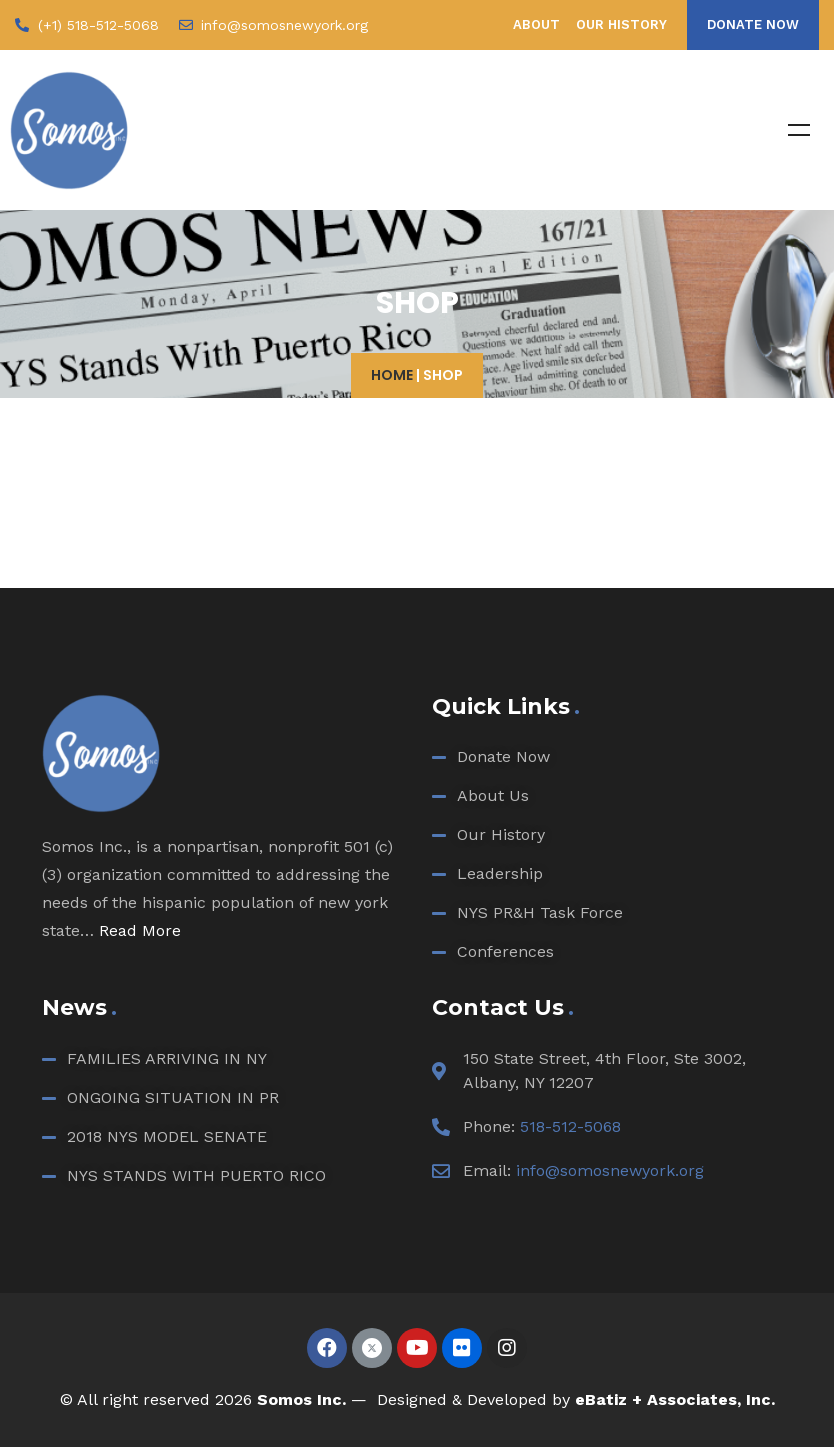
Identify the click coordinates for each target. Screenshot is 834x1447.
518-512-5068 (570, 1126)
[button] (753, 25)
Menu (799, 130)
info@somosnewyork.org (610, 1170)
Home (392, 375)
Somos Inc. (301, 1399)
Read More (140, 930)
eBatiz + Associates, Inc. (675, 1399)
